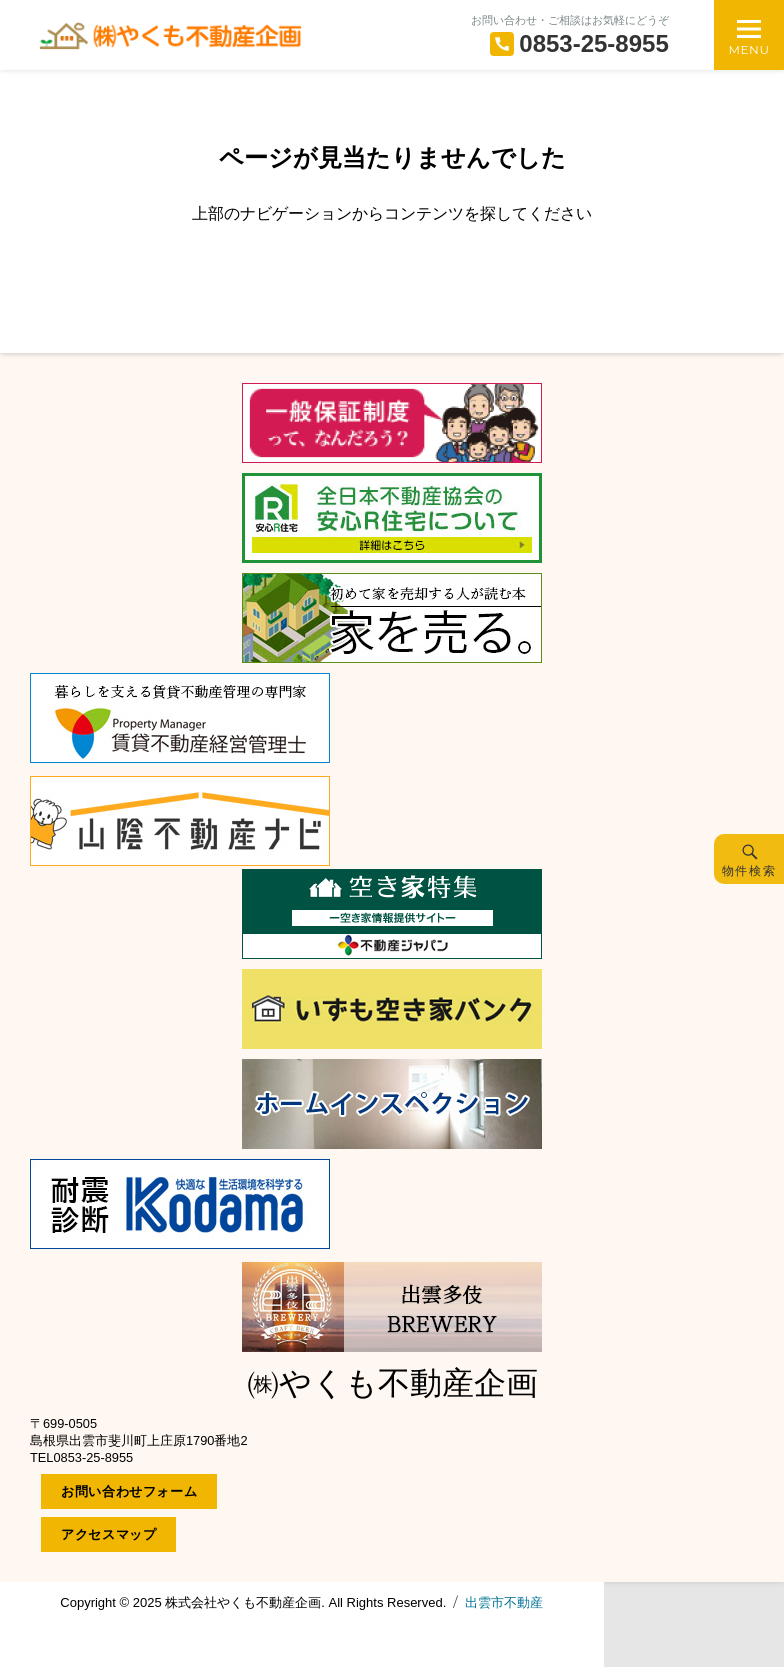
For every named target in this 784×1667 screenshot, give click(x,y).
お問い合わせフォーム (129, 1491)
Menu (748, 49)
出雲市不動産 (504, 1602)
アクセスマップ (108, 1534)
